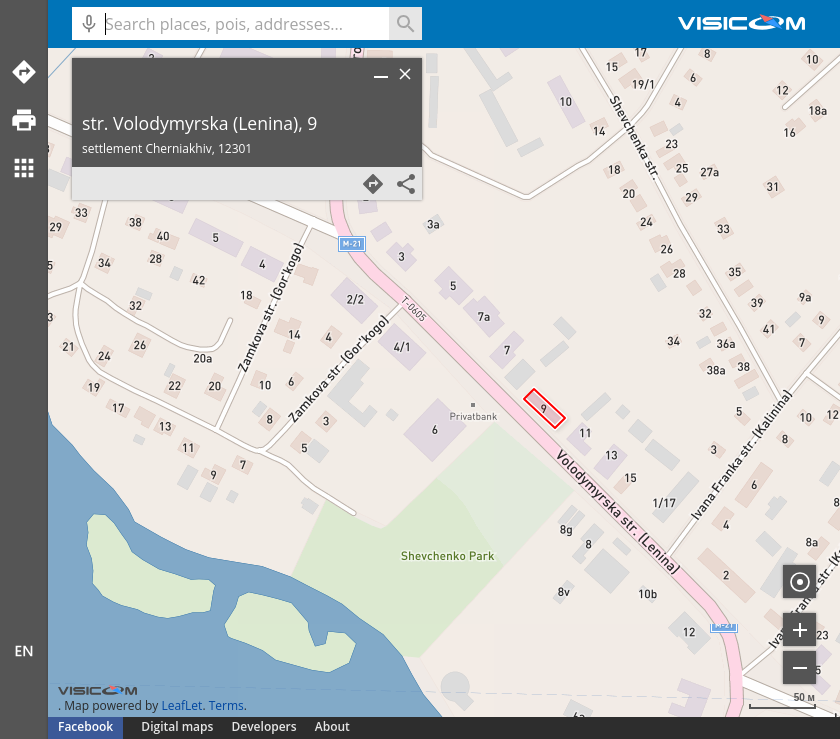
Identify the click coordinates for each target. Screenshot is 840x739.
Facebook (85, 726)
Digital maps (178, 726)
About (332, 726)
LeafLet (181, 705)
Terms (226, 705)
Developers (264, 726)
